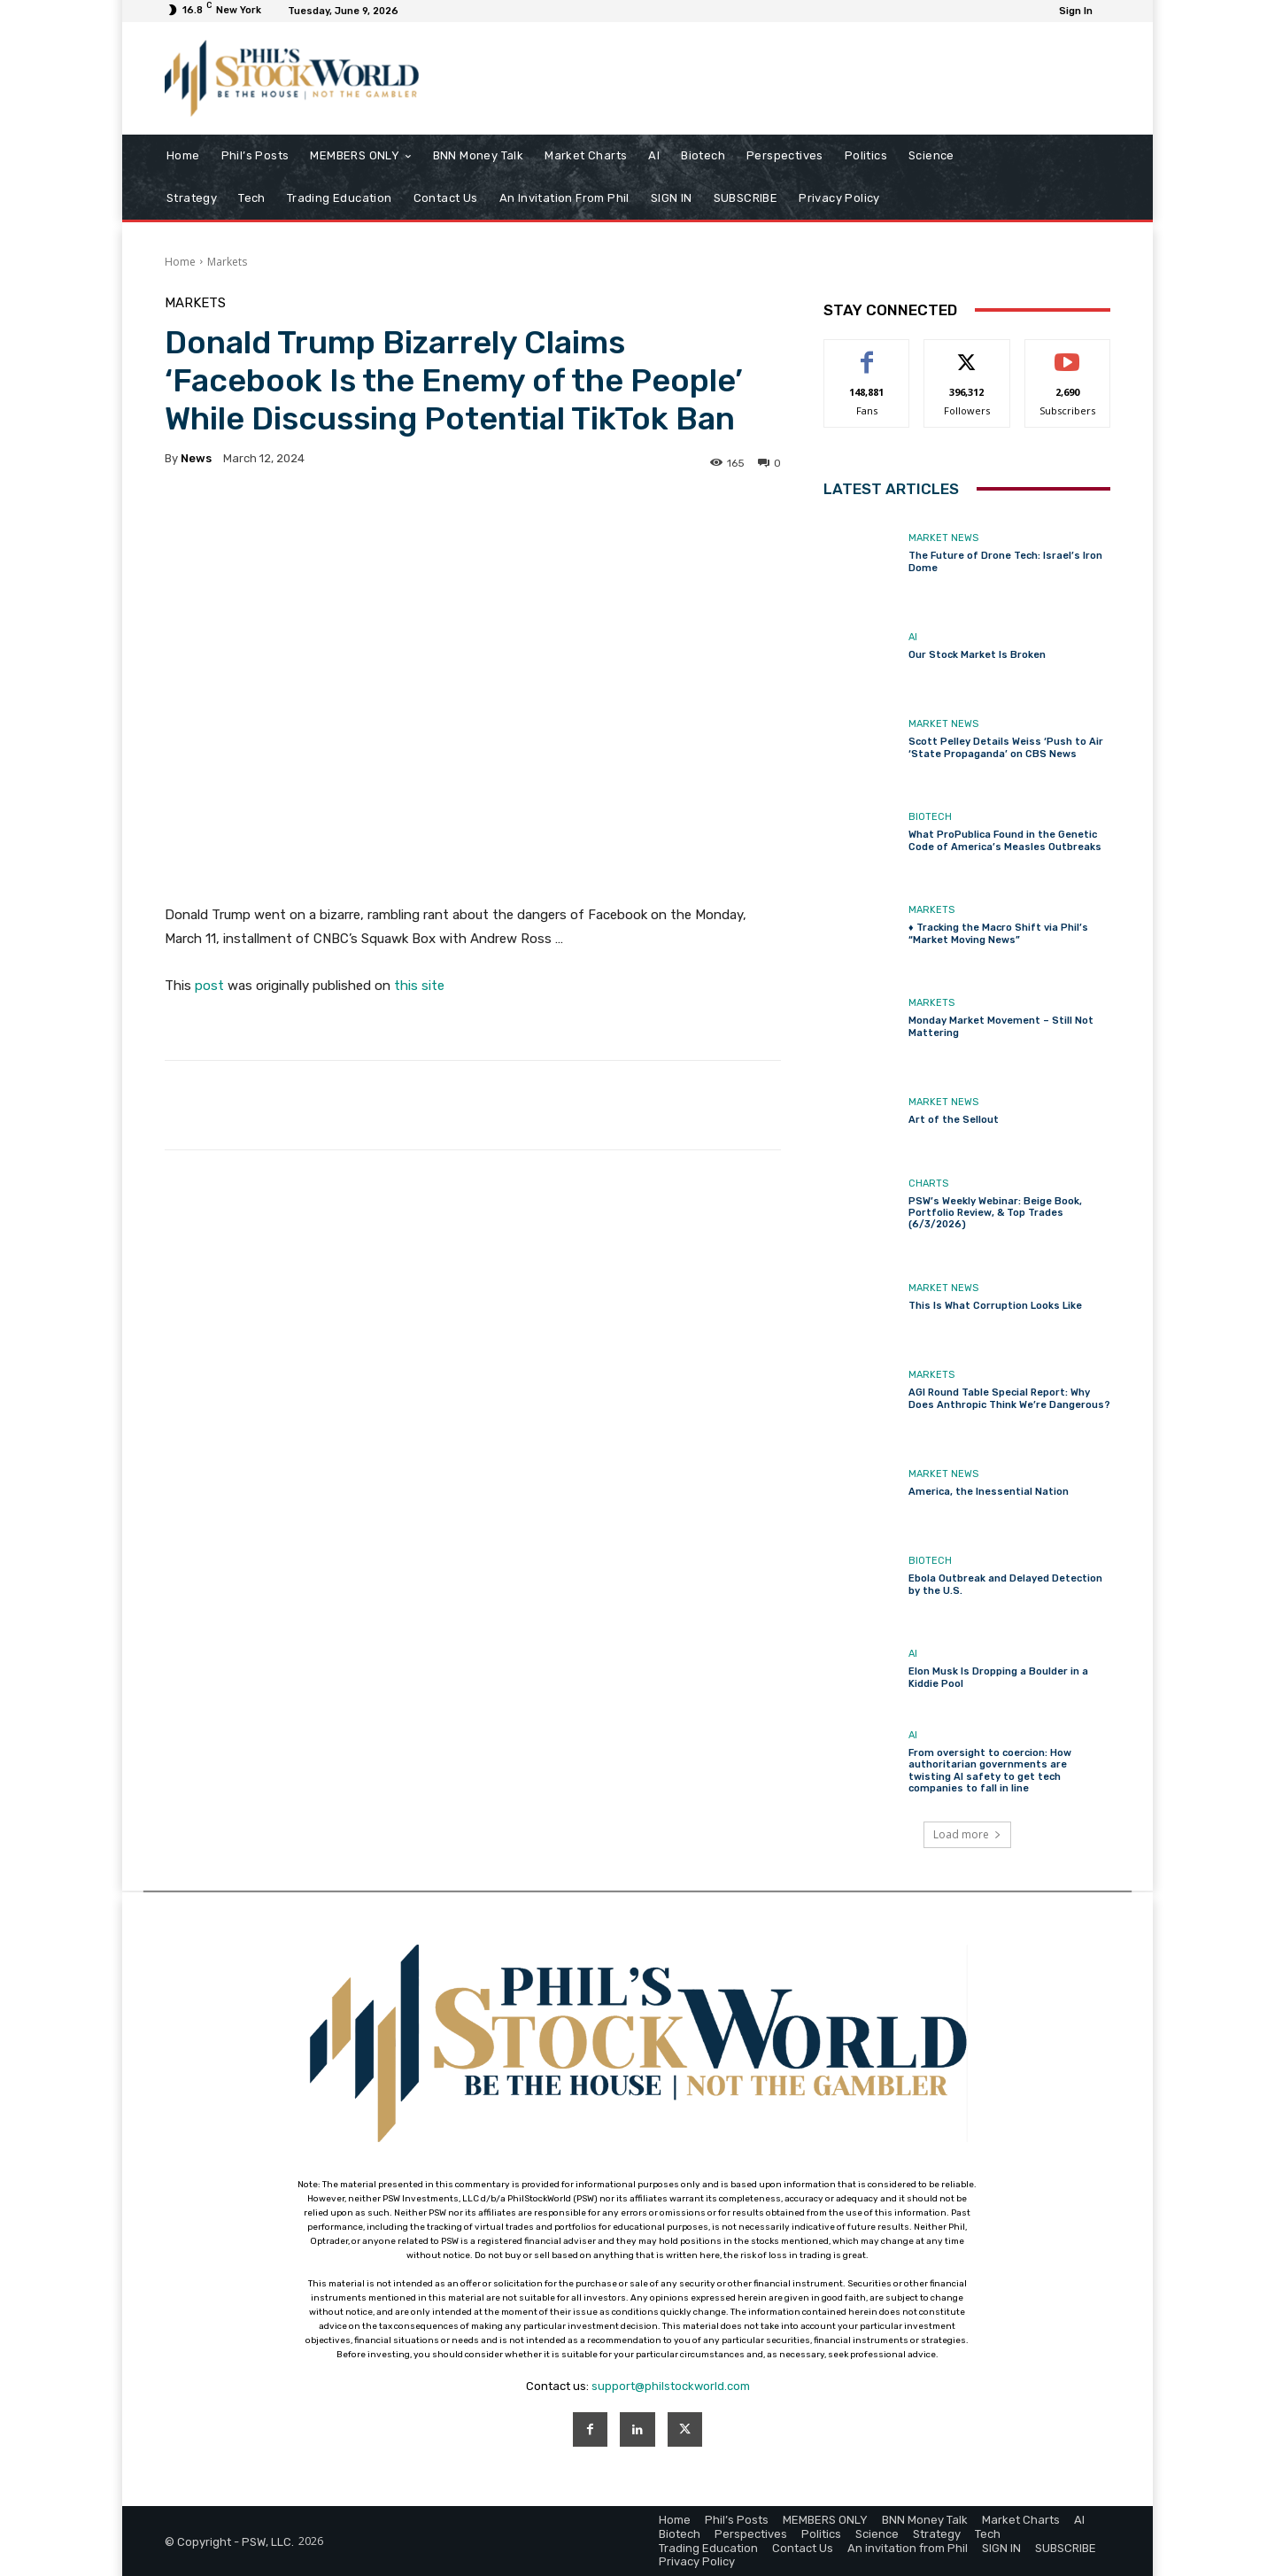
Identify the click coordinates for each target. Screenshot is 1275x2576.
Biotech (930, 817)
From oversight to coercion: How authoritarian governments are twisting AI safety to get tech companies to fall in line (989, 1770)
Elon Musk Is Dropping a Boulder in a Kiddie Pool (998, 1677)
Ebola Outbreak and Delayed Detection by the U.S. (1005, 1584)
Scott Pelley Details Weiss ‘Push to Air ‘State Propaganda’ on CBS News (1005, 747)
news (196, 458)
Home (180, 261)
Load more (967, 1834)
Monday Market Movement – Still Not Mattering (1000, 1026)
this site (419, 986)
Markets (227, 261)
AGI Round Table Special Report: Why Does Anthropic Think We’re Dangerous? (1009, 1398)
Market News (943, 538)
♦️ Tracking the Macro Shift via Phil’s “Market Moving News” (998, 933)
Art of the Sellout (953, 1120)
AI (912, 637)
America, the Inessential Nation (988, 1491)
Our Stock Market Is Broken (977, 655)
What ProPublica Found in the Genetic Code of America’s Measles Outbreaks (1004, 840)
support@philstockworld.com (670, 2386)
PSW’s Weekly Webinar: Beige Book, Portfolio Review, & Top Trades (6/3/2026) (995, 1212)
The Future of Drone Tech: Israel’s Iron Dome (1005, 561)
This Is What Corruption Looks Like (995, 1305)
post (209, 986)
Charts (928, 1183)
